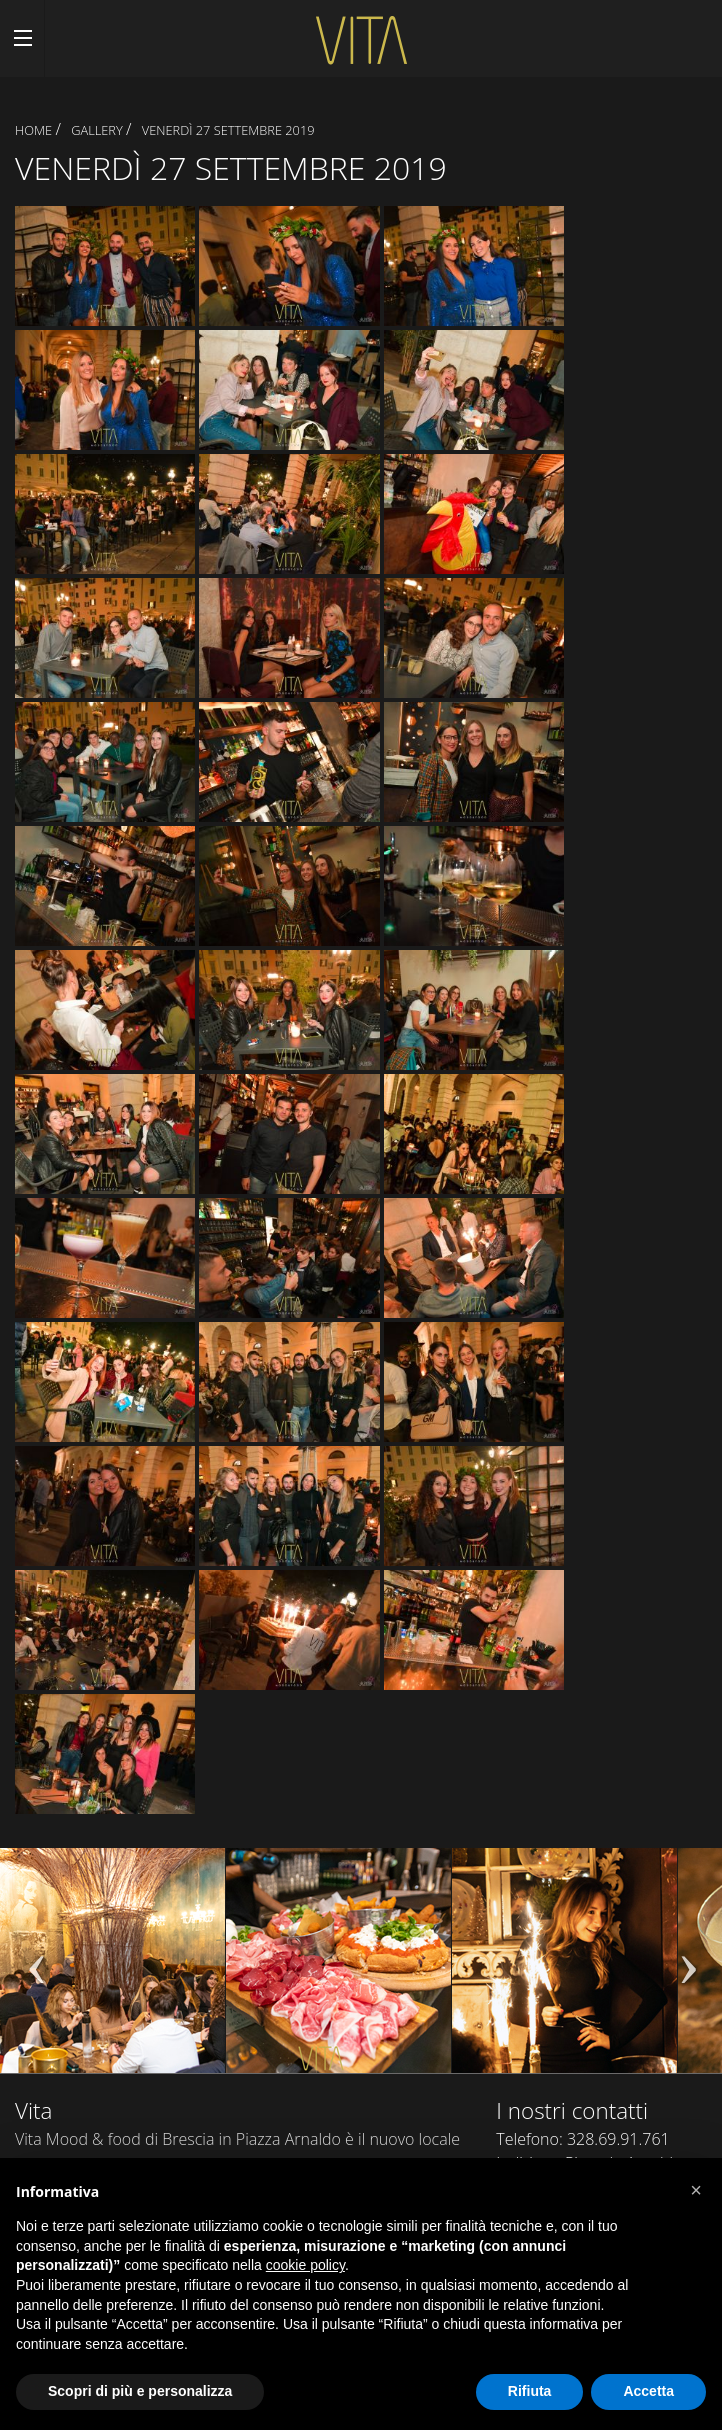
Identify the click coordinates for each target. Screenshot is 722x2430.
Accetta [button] (648, 2391)
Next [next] (687, 1970)
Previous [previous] (35, 1970)
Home (33, 130)
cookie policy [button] (305, 2265)
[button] (696, 2190)
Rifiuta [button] (530, 2391)
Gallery (97, 130)
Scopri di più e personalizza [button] (140, 2391)
